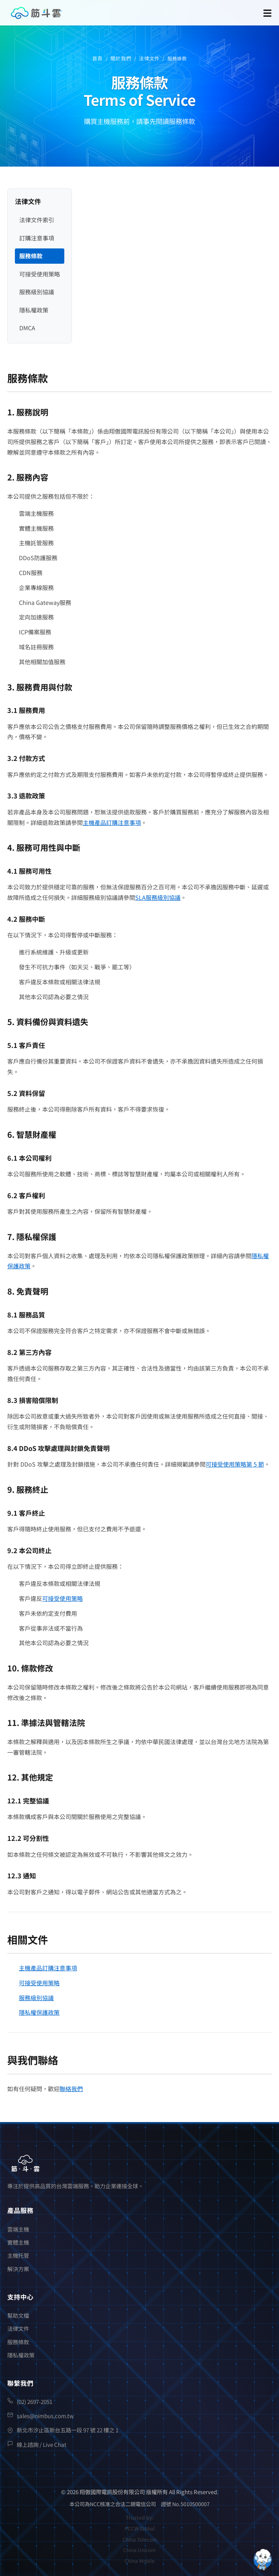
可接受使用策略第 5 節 (235, 1464)
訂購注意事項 (36, 238)
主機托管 (18, 2255)
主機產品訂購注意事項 (112, 822)
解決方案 (18, 2269)
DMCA (27, 327)
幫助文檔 (18, 2315)
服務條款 (31, 255)
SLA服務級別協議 (158, 897)
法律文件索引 (36, 219)
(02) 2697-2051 (34, 2401)
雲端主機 (18, 2229)
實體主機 (18, 2242)
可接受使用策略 (39, 274)
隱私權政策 (33, 310)
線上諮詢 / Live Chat (41, 2444)
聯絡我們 (71, 2088)
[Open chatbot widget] (263, 2560)
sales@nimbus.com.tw (45, 2416)
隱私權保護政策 (39, 2012)
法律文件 (149, 58)
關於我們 (120, 58)
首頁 (97, 58)
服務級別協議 (36, 291)
